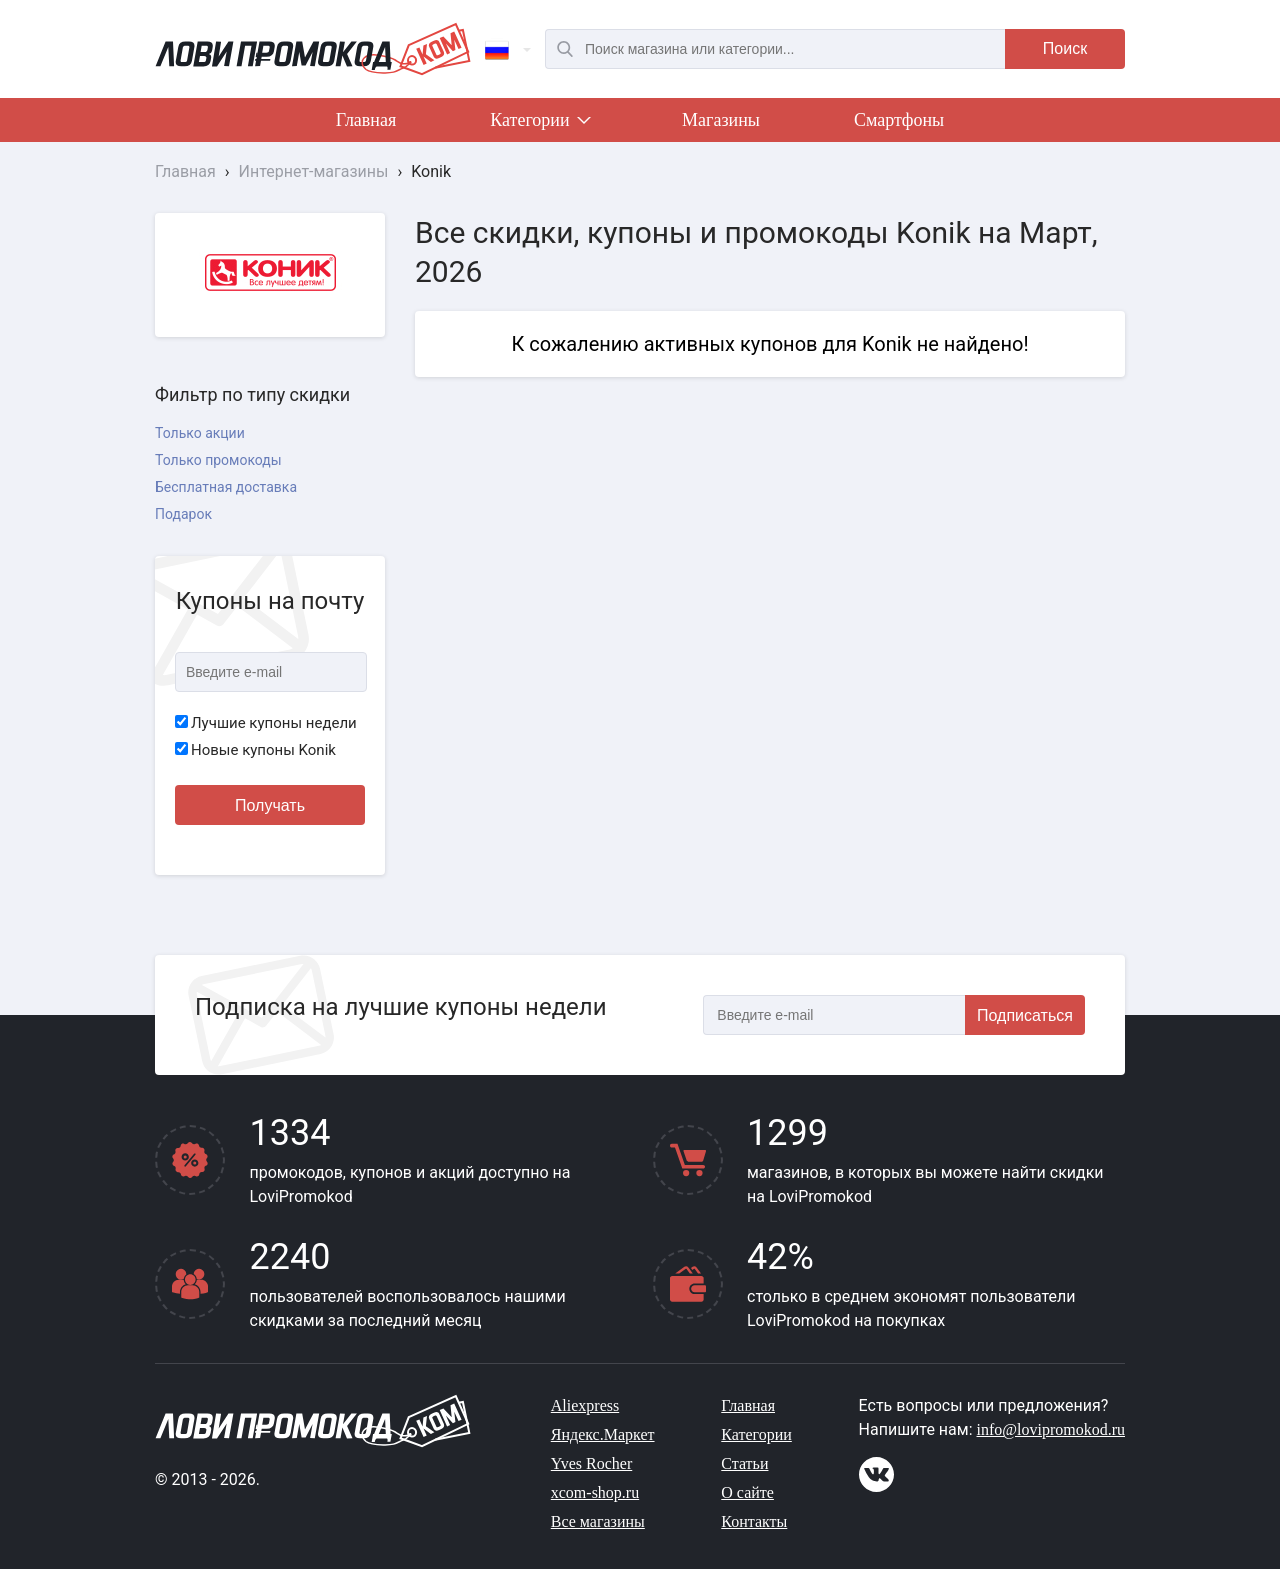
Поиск (1065, 48)
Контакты (754, 1521)
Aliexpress (585, 1405)
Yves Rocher (591, 1463)
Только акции (200, 433)
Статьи (744, 1463)
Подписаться (1025, 1015)
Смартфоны (899, 120)
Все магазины (598, 1521)
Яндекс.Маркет (603, 1434)
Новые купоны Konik (255, 750)
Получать (270, 805)
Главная (366, 120)
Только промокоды (218, 460)
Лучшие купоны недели (266, 723)
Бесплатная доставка (226, 487)
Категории (539, 124)
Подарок (183, 514)
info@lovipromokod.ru (1051, 1429)
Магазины (721, 120)
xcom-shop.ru (595, 1492)
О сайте (747, 1492)
